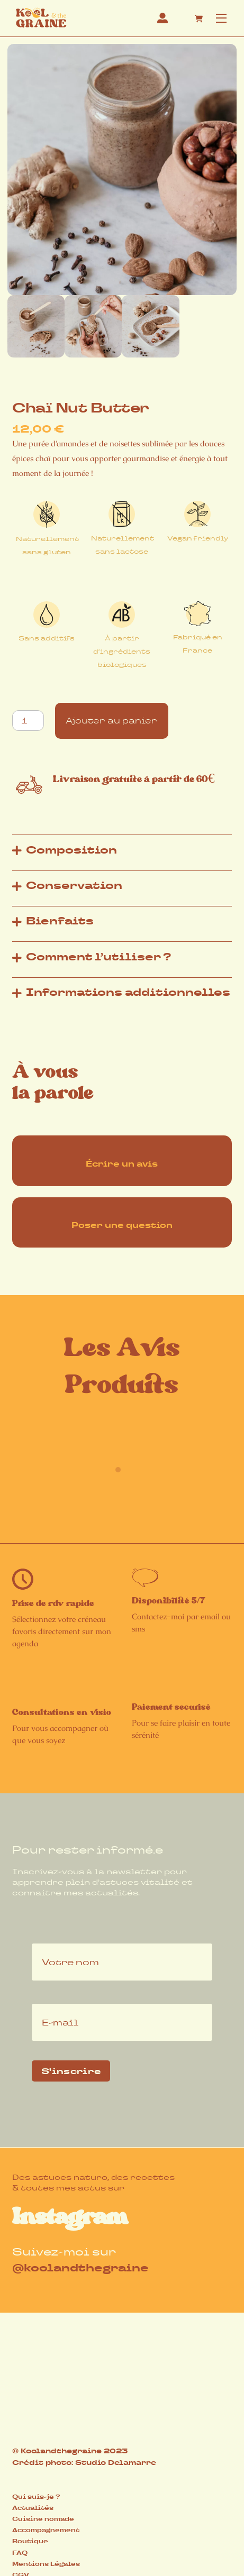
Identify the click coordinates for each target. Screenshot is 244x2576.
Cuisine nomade (43, 2519)
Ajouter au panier (111, 720)
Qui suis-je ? (36, 2496)
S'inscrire (71, 2071)
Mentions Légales (46, 2564)
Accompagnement (45, 2530)
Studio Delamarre (115, 2463)
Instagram (70, 2216)
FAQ (20, 2553)
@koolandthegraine (80, 2267)
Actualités (32, 2508)
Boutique (30, 2541)
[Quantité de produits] (28, 720)
